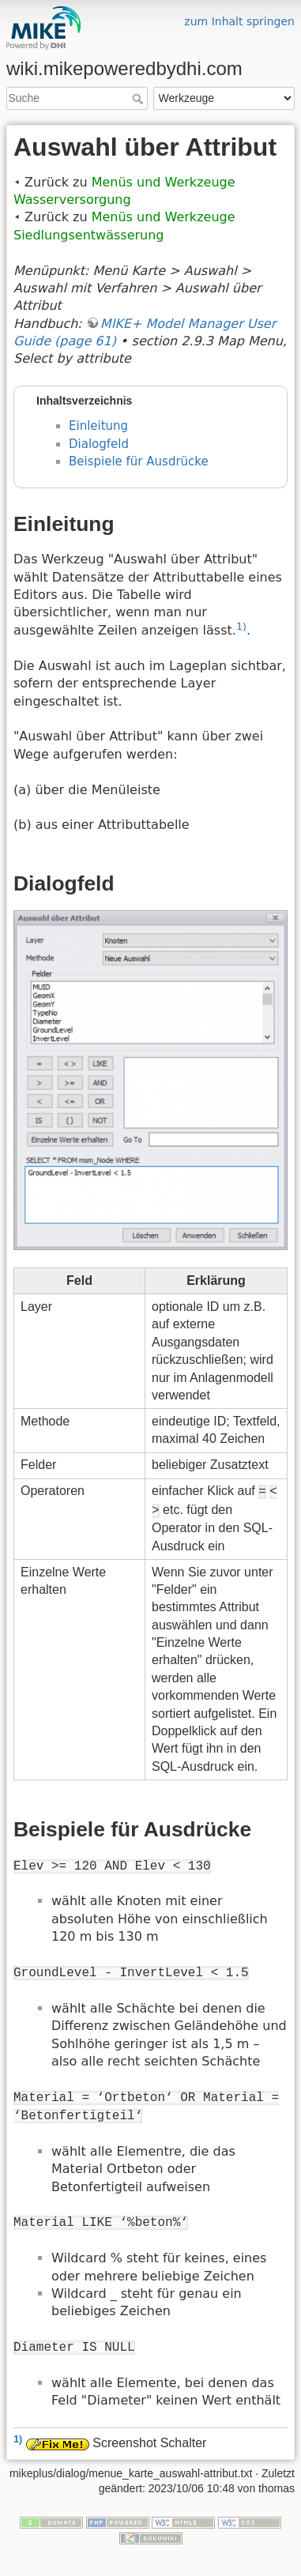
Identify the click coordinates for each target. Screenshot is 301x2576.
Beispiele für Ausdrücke (139, 461)
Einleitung (98, 426)
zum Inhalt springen (239, 21)
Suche (139, 98)
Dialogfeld (99, 444)
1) (241, 626)
